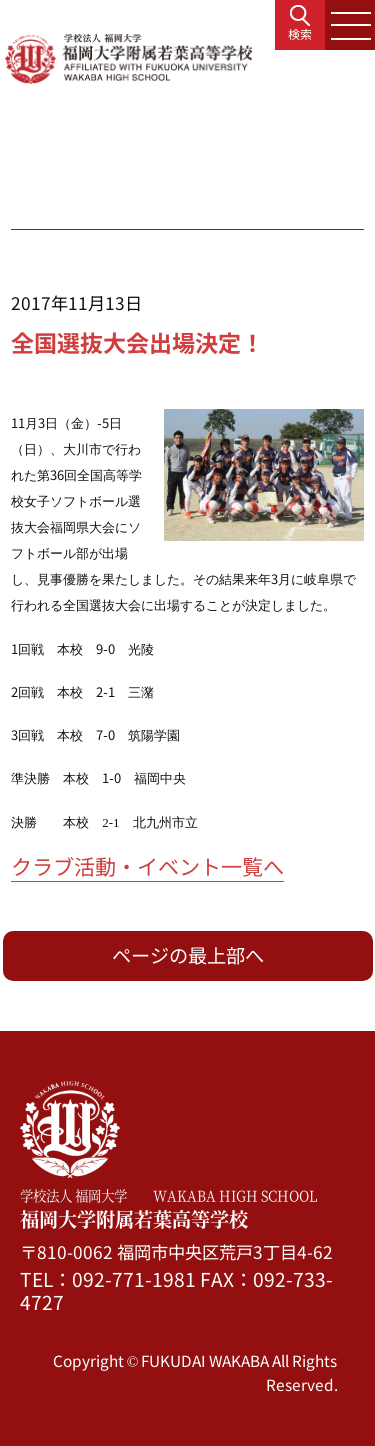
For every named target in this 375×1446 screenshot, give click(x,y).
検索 (300, 33)
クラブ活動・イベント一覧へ (147, 866)
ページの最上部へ (188, 955)
